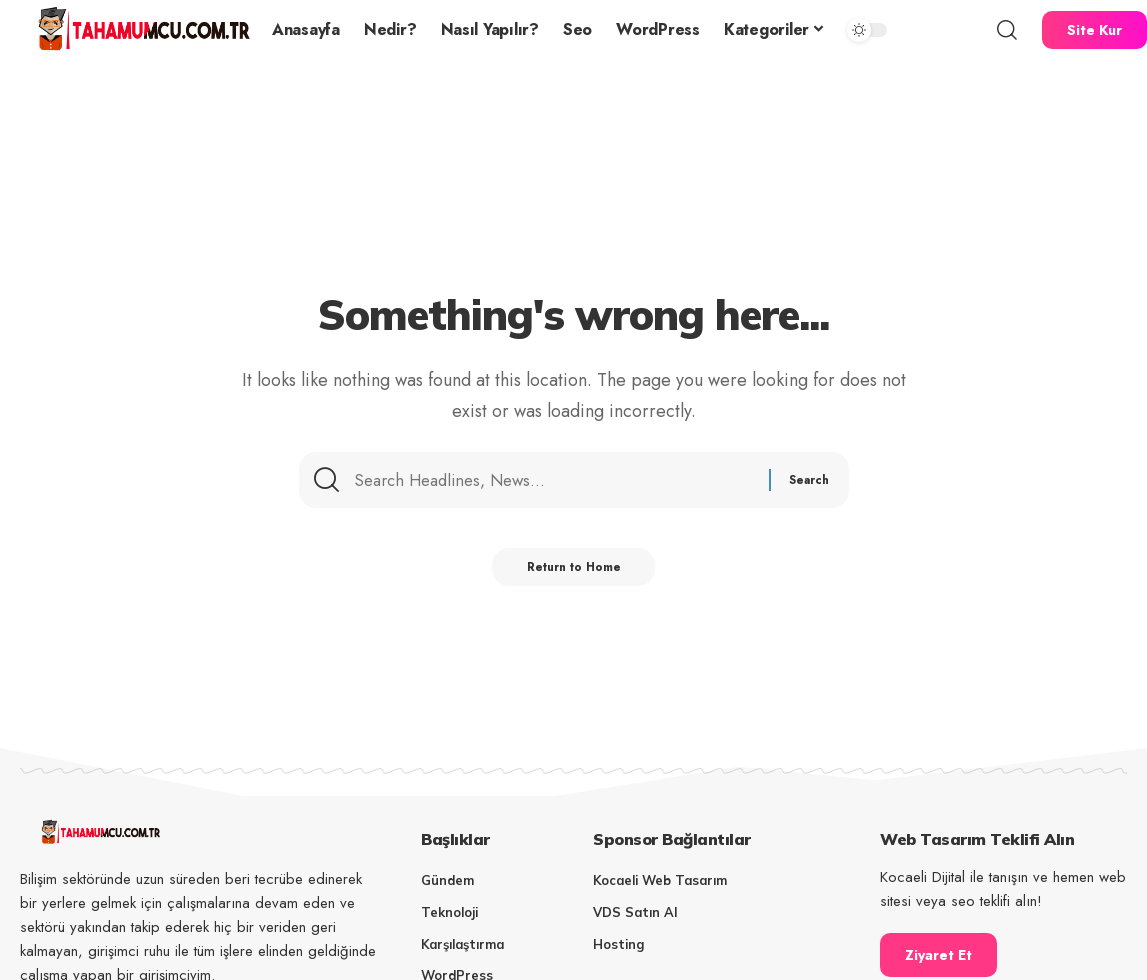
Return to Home (573, 574)
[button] (1007, 30)
